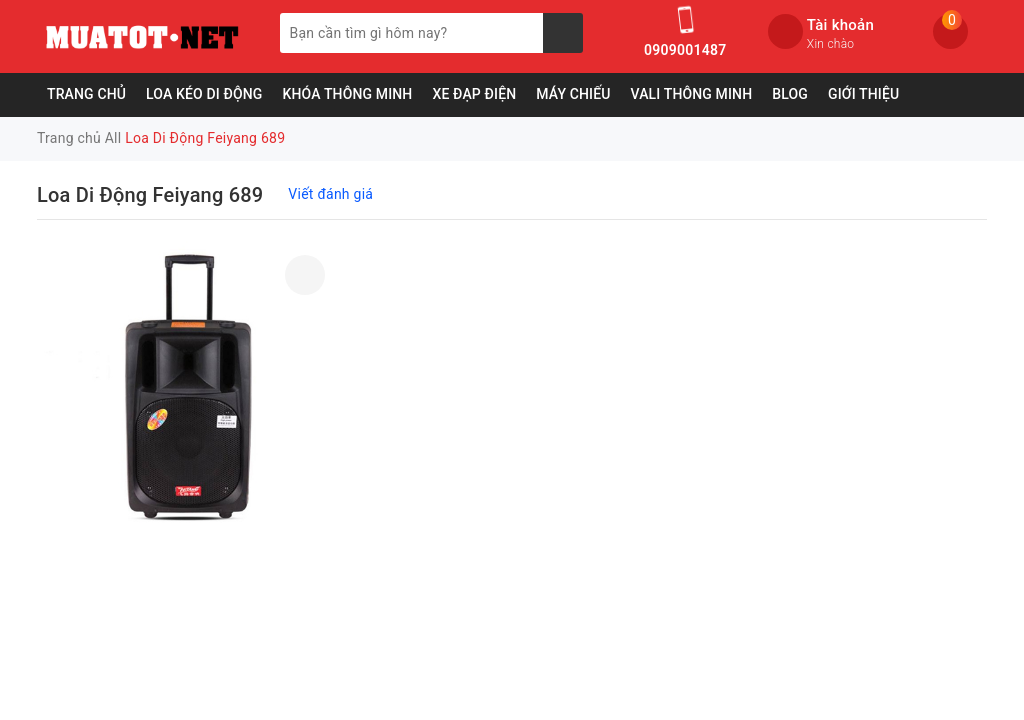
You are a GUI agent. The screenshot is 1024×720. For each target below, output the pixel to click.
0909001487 (685, 50)
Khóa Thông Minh (347, 94)
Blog (790, 94)
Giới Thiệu (863, 94)
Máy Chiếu (573, 94)
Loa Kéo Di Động (204, 94)
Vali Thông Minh (692, 94)
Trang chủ (86, 94)
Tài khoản (840, 25)
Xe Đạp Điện (474, 94)
